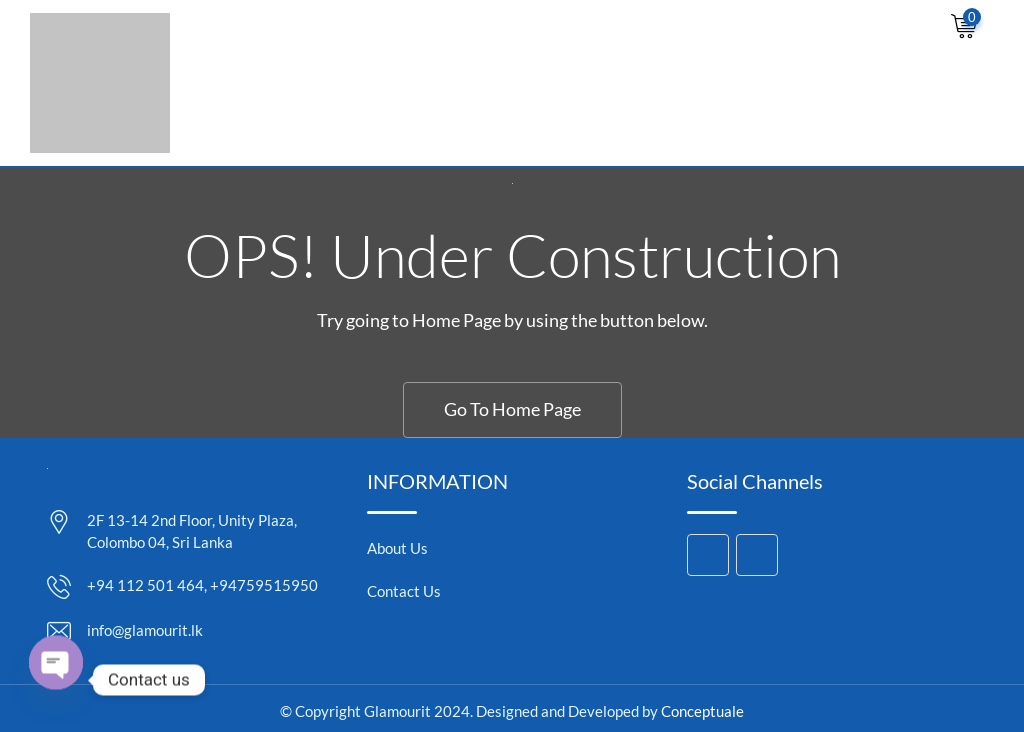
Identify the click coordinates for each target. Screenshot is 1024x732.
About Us (397, 548)
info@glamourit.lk (145, 630)
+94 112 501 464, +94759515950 (202, 585)
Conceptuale (702, 711)
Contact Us (404, 591)
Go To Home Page (512, 409)
